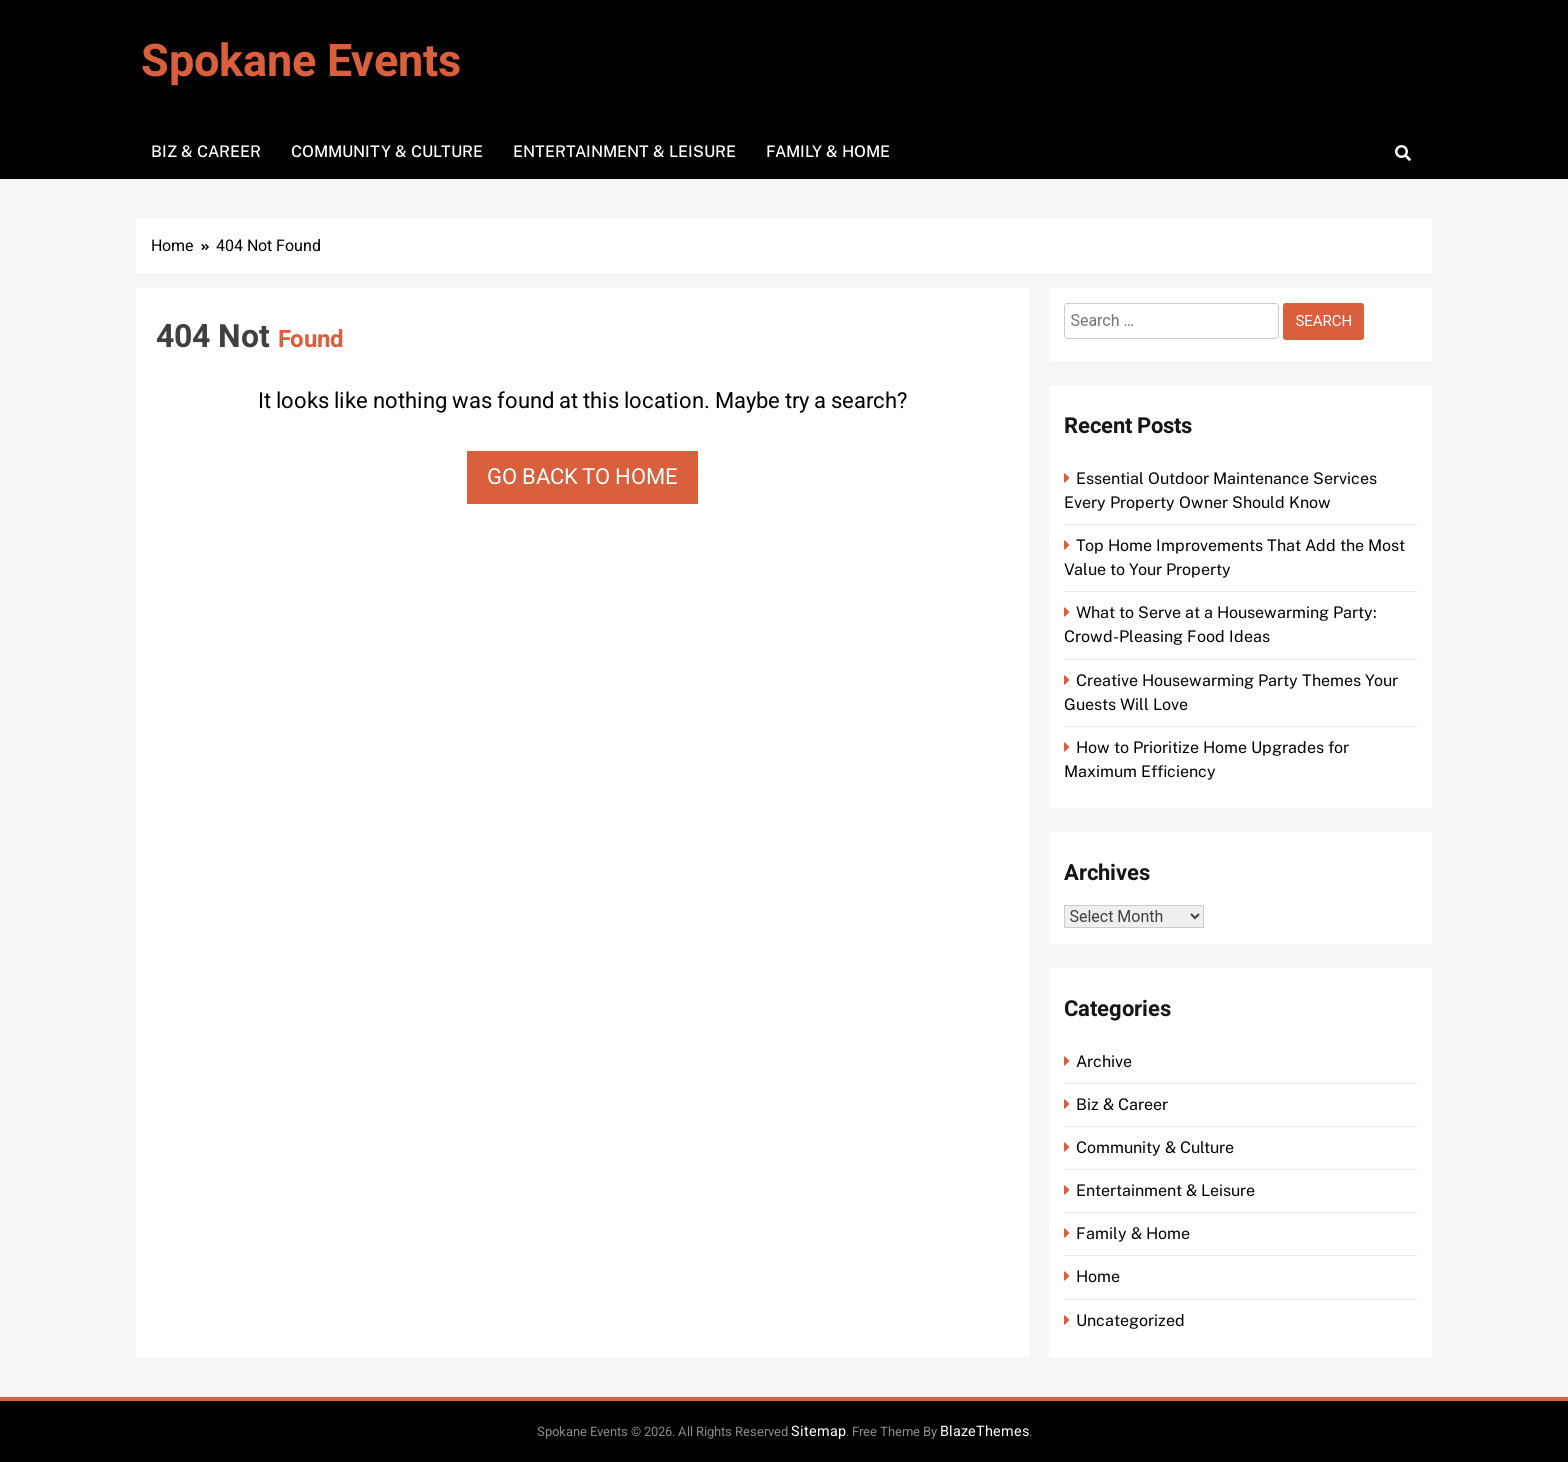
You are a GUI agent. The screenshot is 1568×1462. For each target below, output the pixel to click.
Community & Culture (387, 151)
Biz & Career (206, 151)
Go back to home (582, 477)
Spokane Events (301, 62)
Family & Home (828, 151)
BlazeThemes (984, 1431)
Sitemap (818, 1431)
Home (1098, 1276)
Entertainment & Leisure (624, 151)
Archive (1104, 1061)
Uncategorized (1130, 1320)
